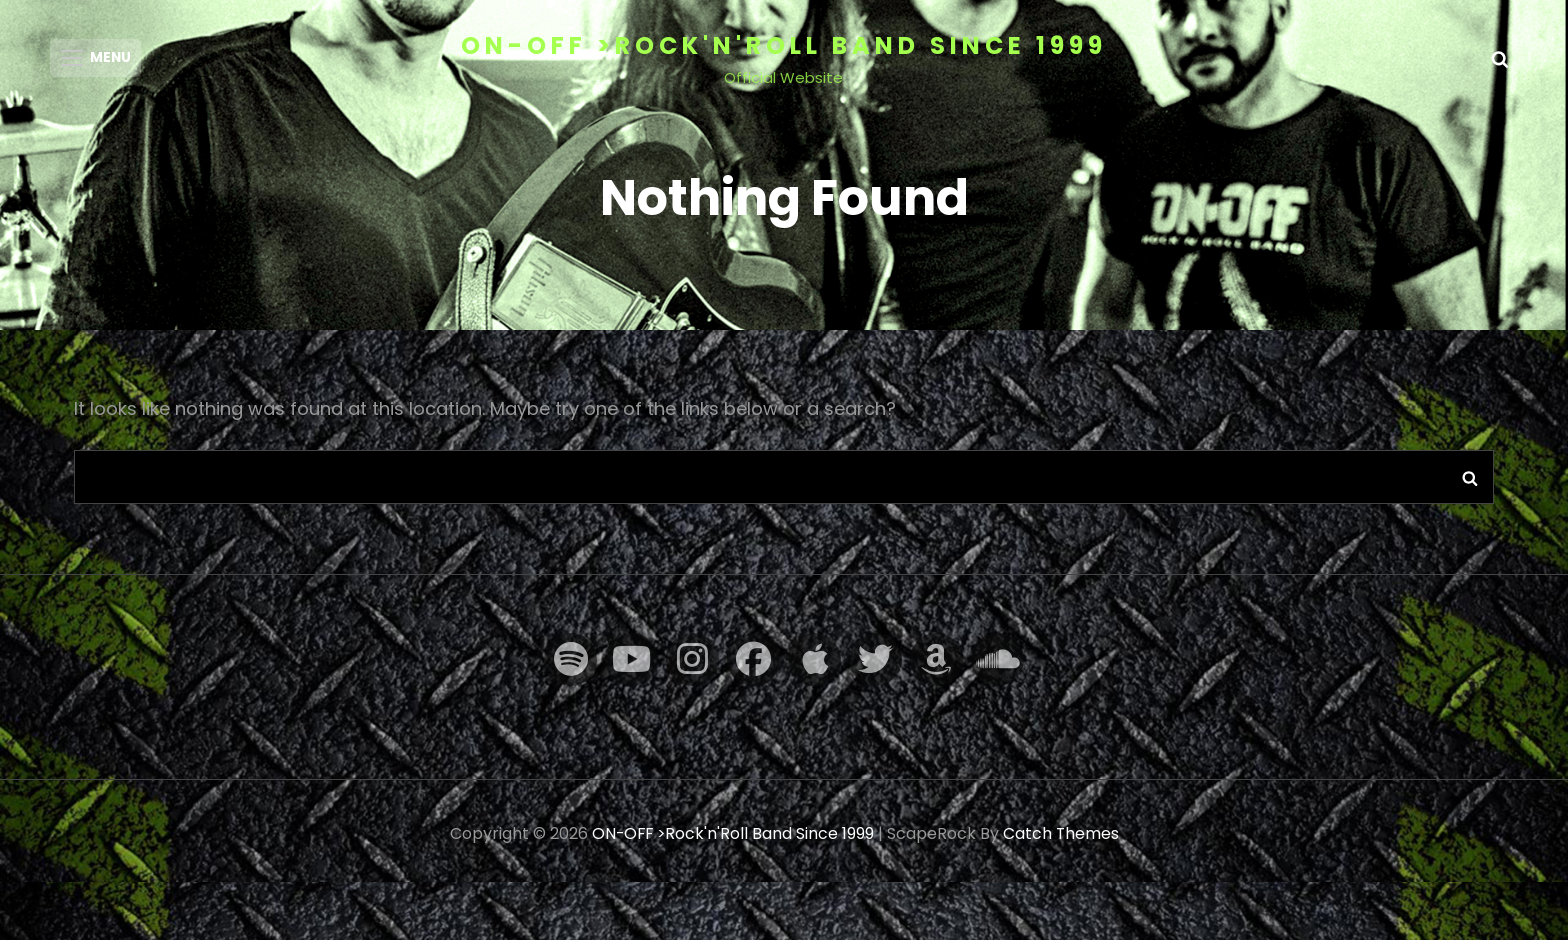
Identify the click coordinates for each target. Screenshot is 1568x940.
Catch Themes (1062, 840)
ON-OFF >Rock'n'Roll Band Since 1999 (784, 45)
